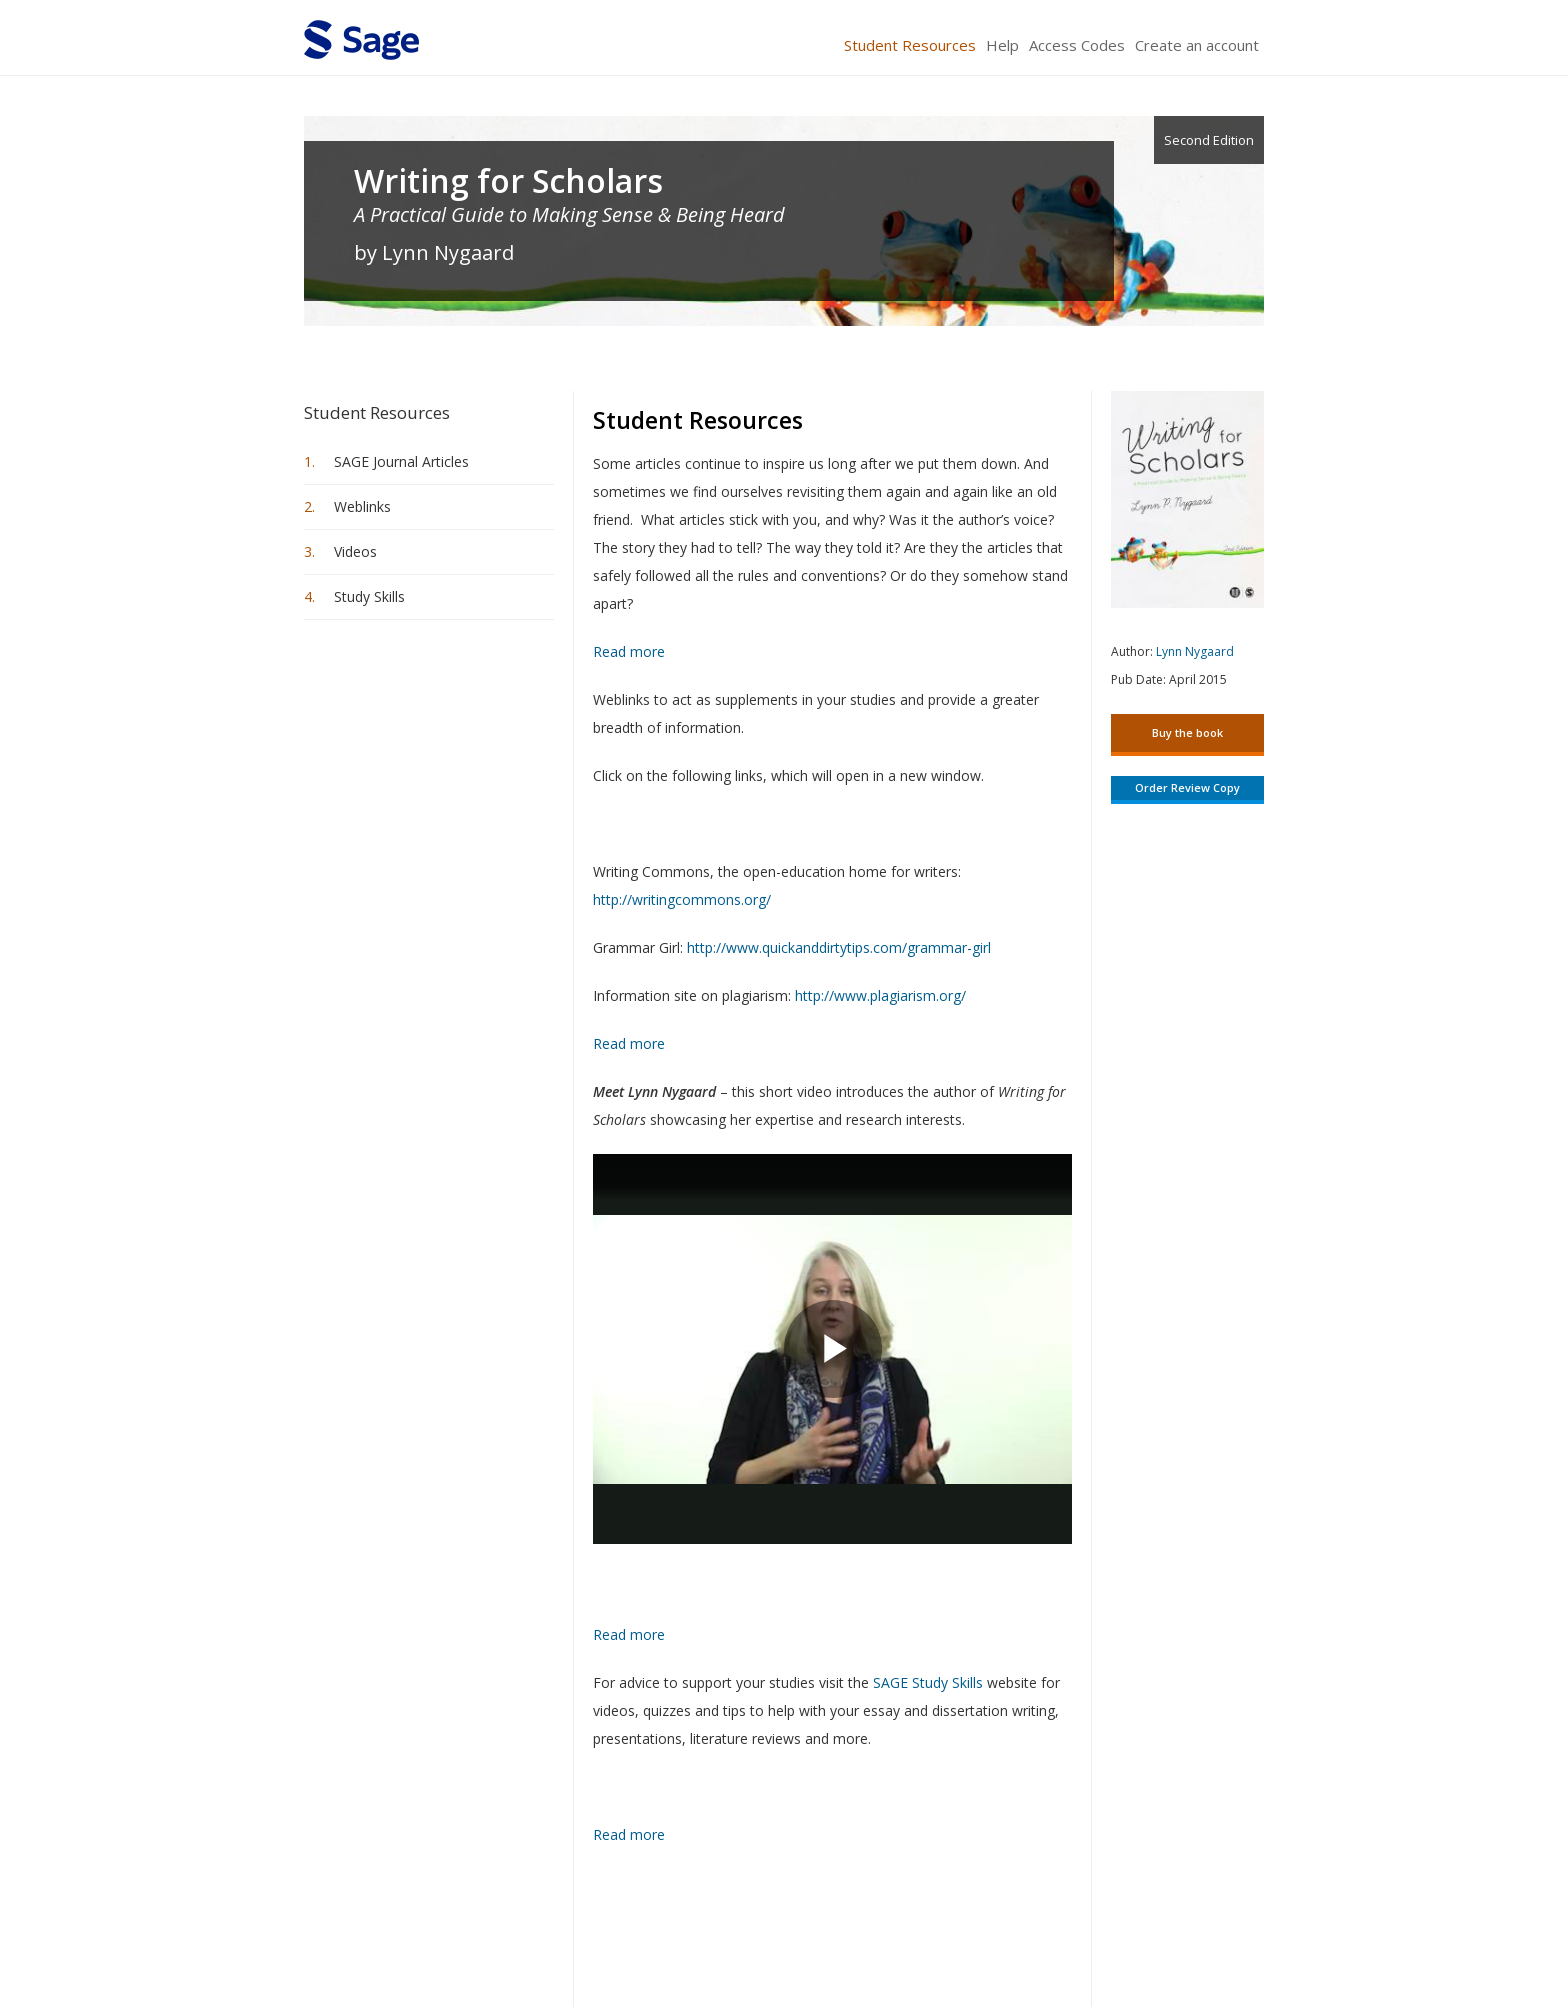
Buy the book (1187, 732)
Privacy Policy (1132, 1932)
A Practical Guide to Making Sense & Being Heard (569, 214)
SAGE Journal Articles (401, 461)
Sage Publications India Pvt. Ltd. (594, 1932)
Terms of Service (898, 1932)
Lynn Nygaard (1195, 651)
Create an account (1197, 45)
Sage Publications (418, 1932)
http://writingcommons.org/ (682, 899)
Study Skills (369, 596)
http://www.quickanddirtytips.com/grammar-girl (839, 947)
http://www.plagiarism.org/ (880, 995)
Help (1002, 45)
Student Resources (910, 45)
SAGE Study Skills (928, 1682)
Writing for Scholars (508, 181)
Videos (355, 551)
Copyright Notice (1020, 1932)
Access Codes (1077, 45)
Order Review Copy (1187, 787)
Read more (629, 649)
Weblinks (362, 506)
